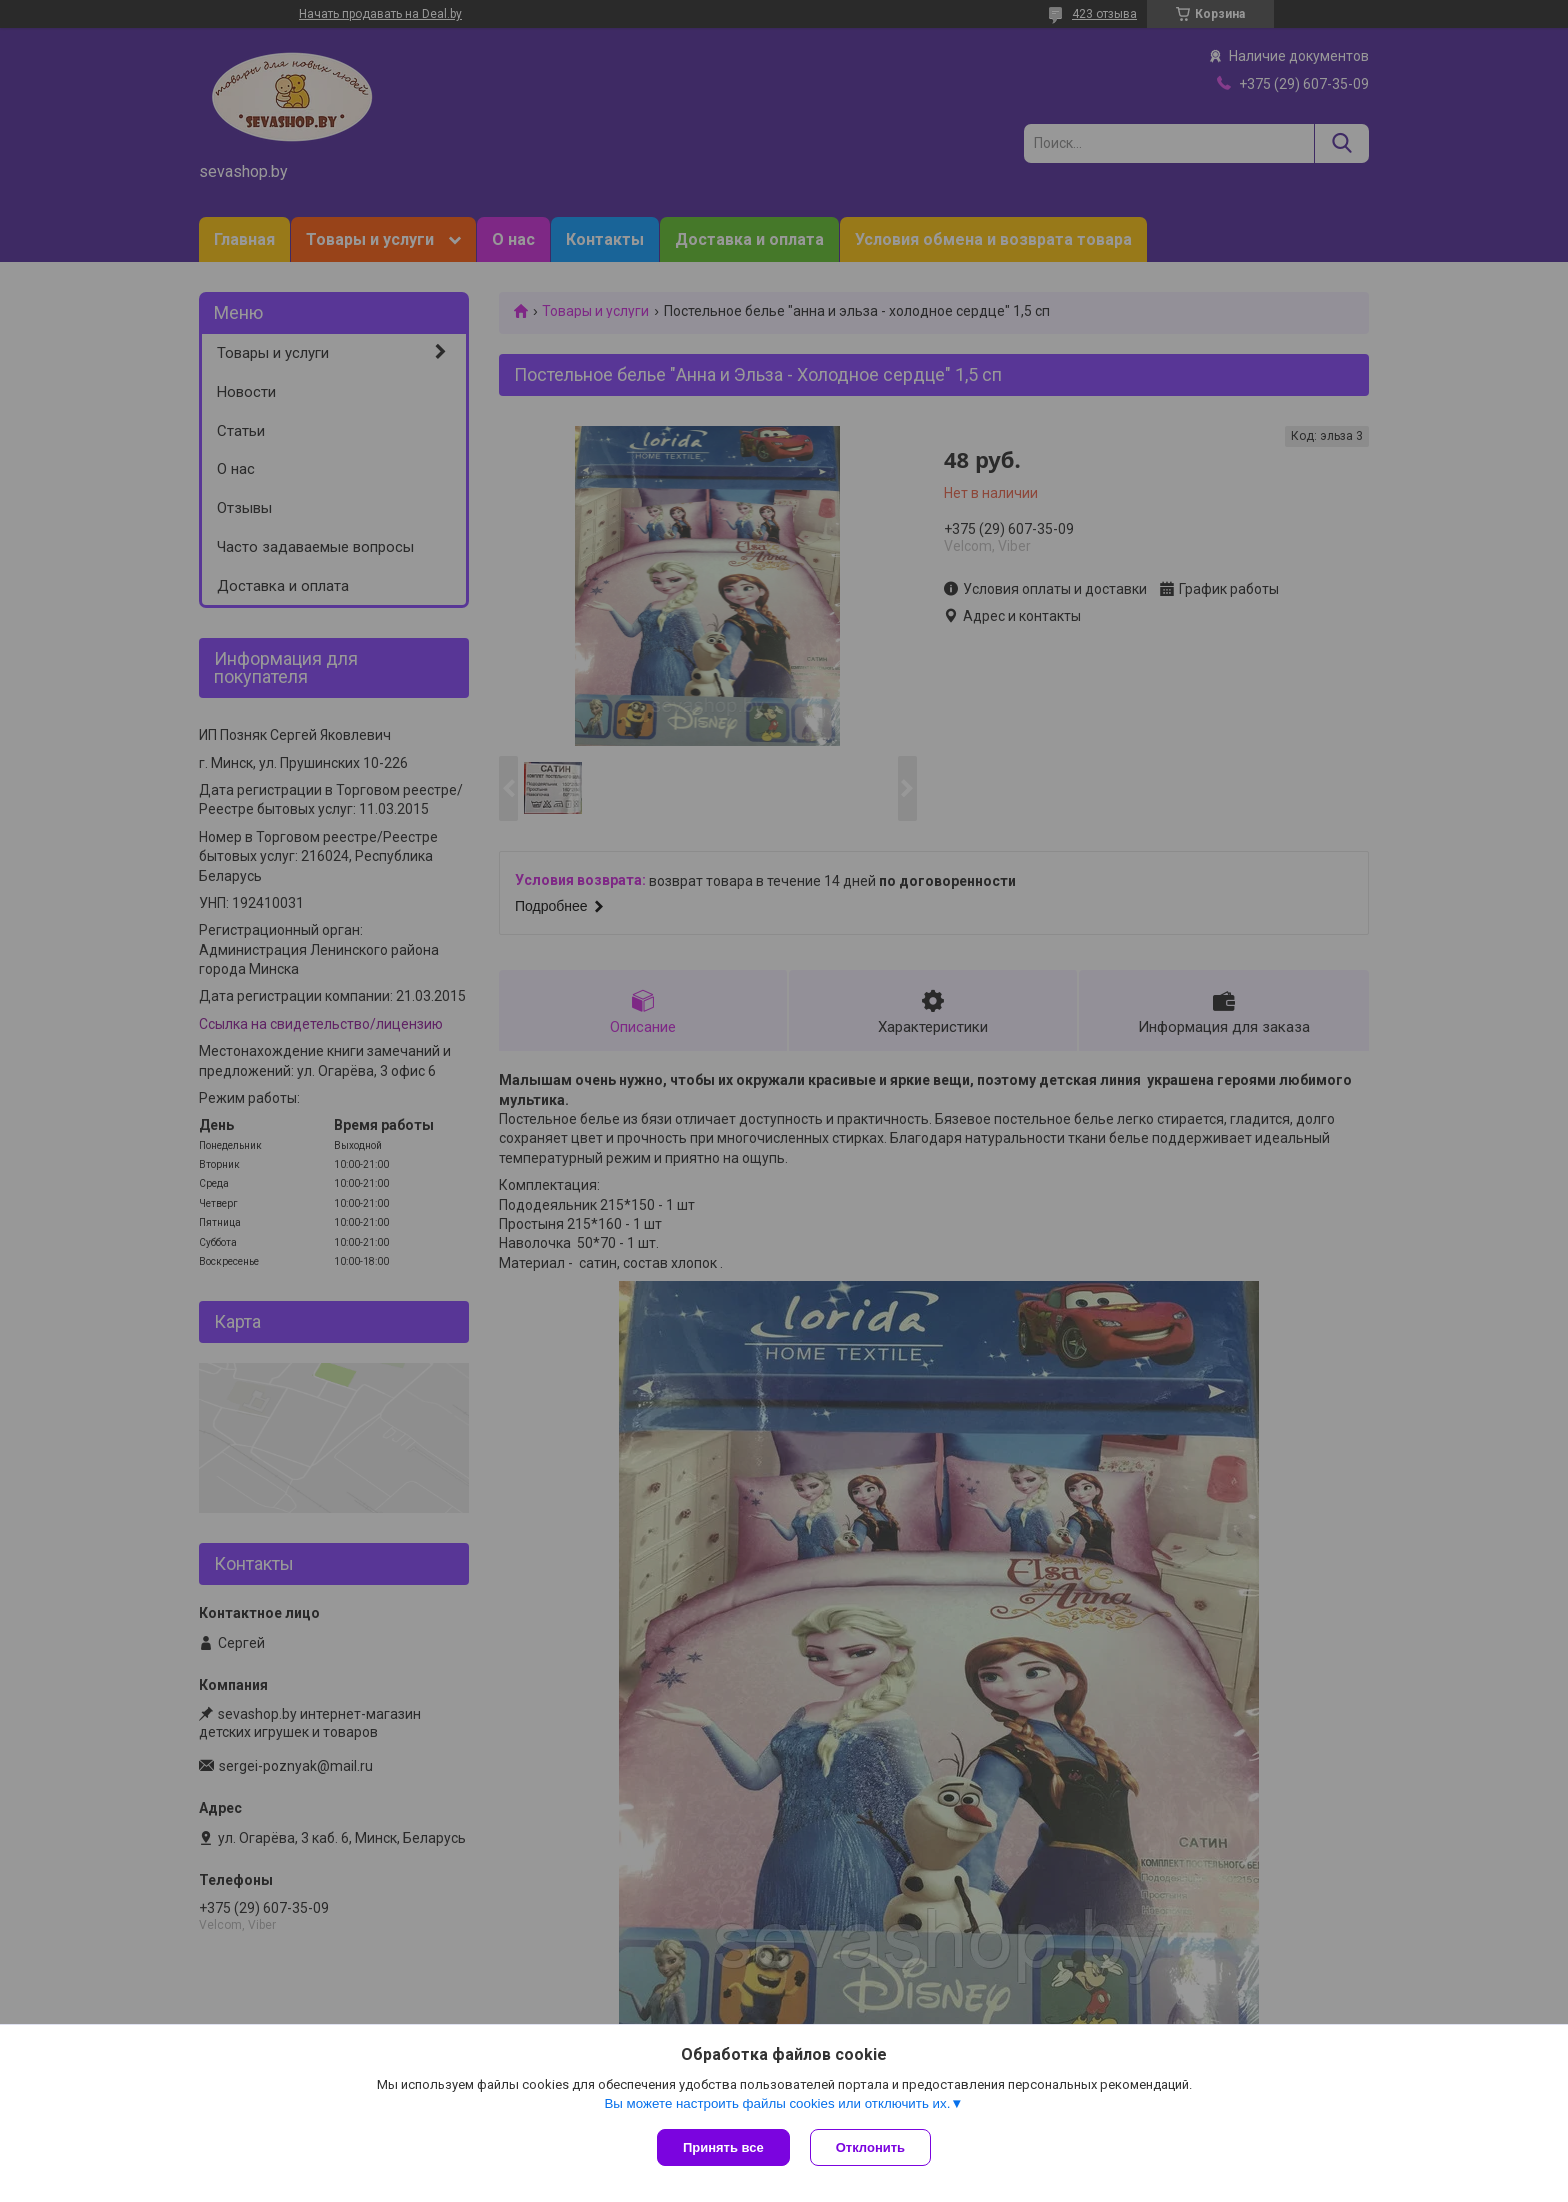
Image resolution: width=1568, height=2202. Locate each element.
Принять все (723, 2147)
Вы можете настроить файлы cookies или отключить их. (777, 2103)
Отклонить (870, 2147)
